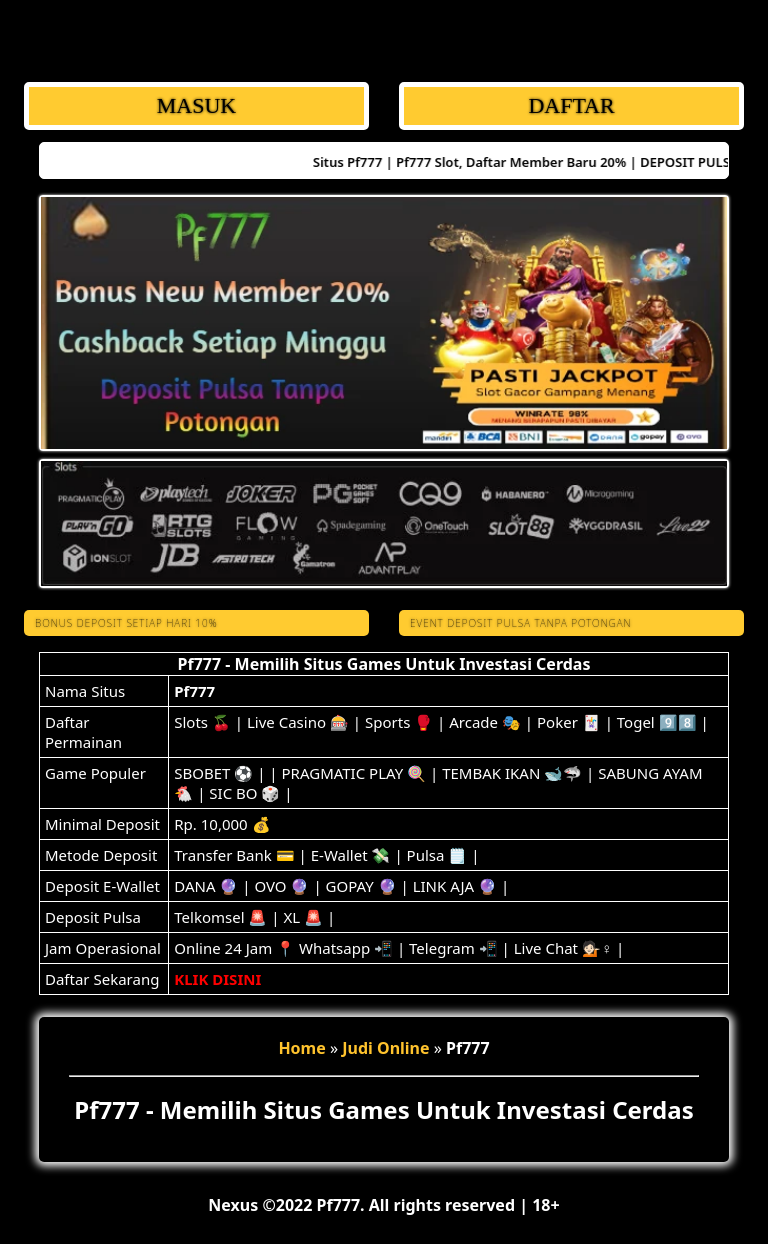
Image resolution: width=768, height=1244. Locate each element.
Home (301, 1048)
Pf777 (194, 691)
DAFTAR (571, 105)
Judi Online (385, 1048)
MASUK (196, 105)
